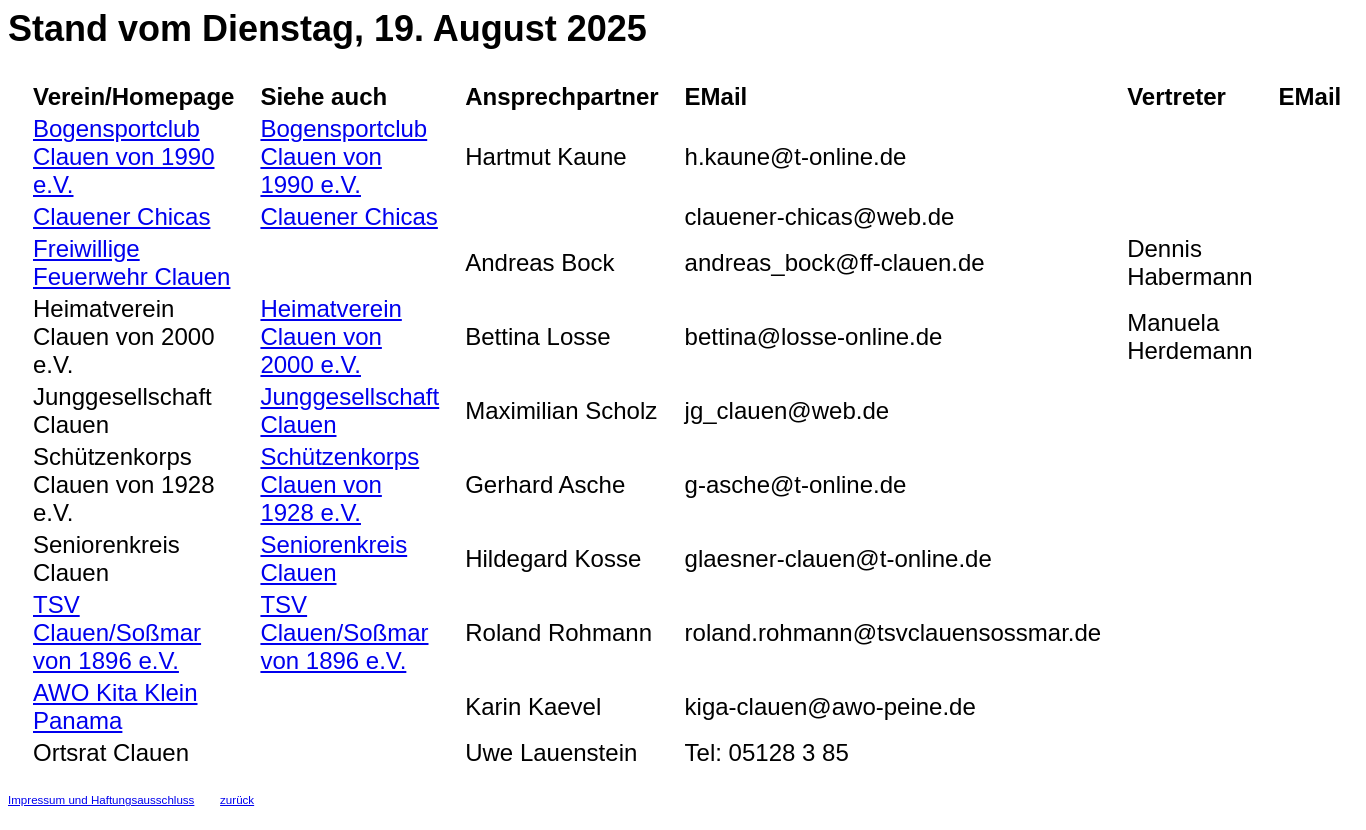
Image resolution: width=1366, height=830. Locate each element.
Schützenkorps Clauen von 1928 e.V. (339, 484)
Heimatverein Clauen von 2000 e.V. (330, 336)
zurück (237, 800)
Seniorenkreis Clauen (333, 558)
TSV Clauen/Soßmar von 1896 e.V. (117, 632)
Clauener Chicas (121, 216)
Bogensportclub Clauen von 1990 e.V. (123, 156)
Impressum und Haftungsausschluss (101, 800)
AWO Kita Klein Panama (115, 706)
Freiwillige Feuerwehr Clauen (131, 262)
